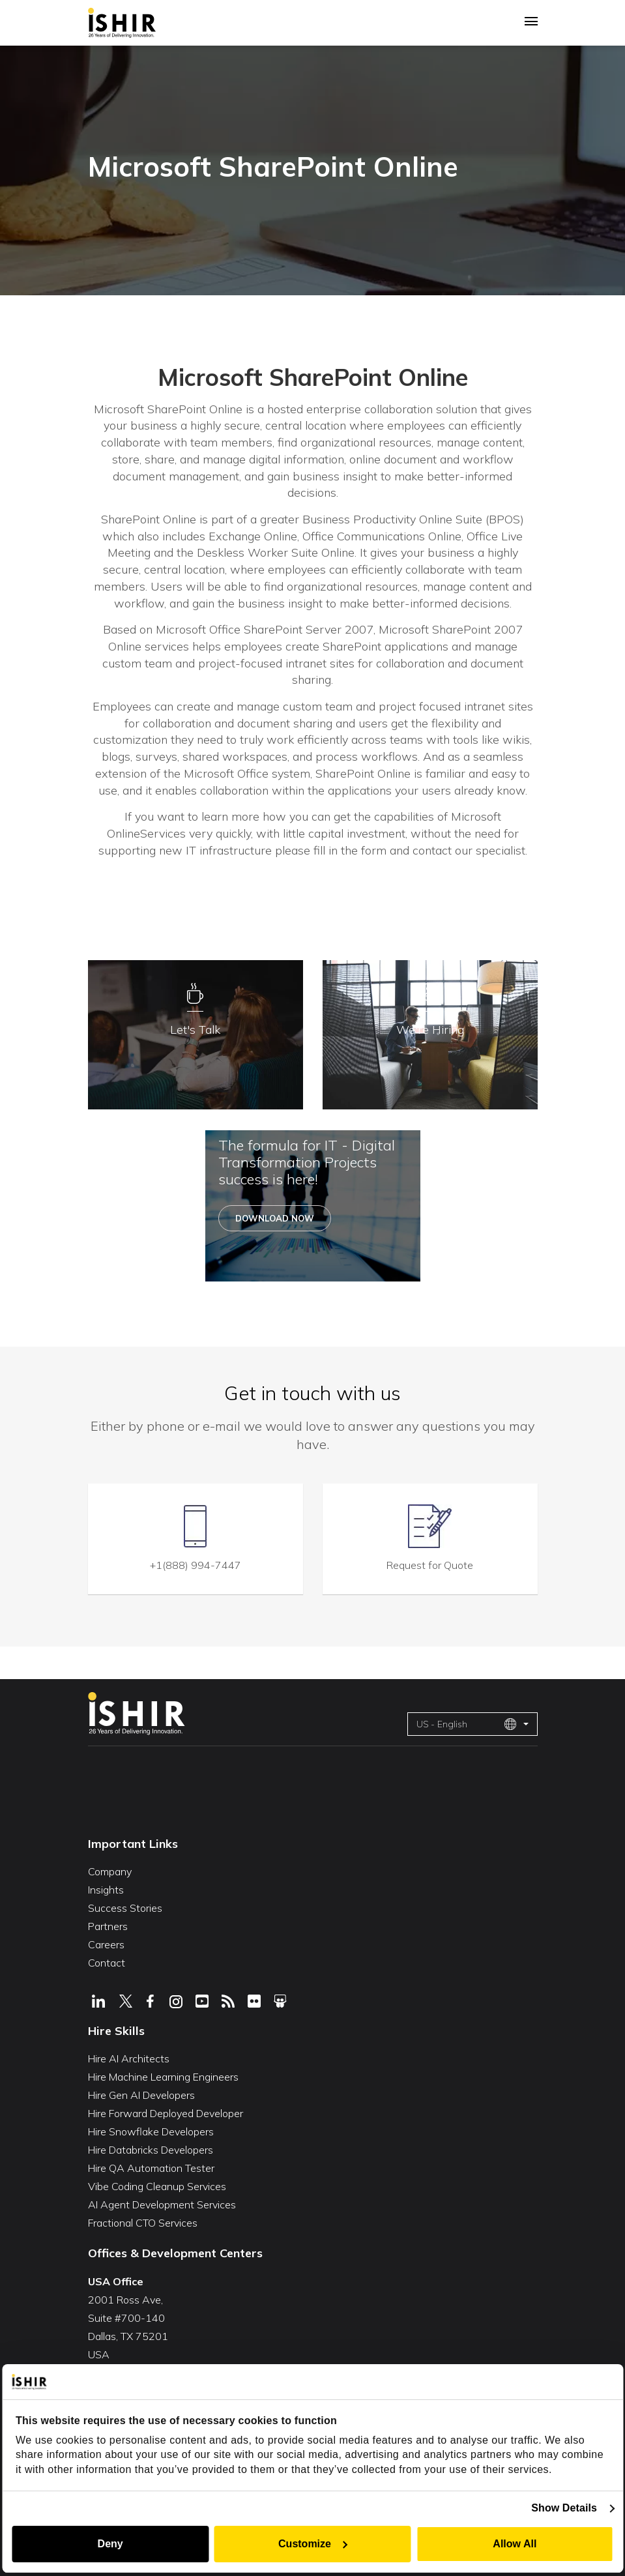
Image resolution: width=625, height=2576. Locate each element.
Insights (106, 1888)
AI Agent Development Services (162, 2203)
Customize (313, 2543)
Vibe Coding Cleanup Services (157, 2184)
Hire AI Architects (128, 2057)
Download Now (274, 1219)
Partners (108, 1924)
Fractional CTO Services (142, 2221)
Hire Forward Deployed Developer (165, 2111)
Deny (109, 2543)
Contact (106, 1961)
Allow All (516, 2543)
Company (110, 1870)
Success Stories (125, 1906)
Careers (106, 1943)
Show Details (566, 2507)
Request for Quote (429, 1563)
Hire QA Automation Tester (151, 2166)
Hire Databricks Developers (150, 2148)
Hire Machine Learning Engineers (163, 2075)
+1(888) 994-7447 (195, 1563)
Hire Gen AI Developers (141, 2093)
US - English (466, 1722)
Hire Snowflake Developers (151, 2130)
